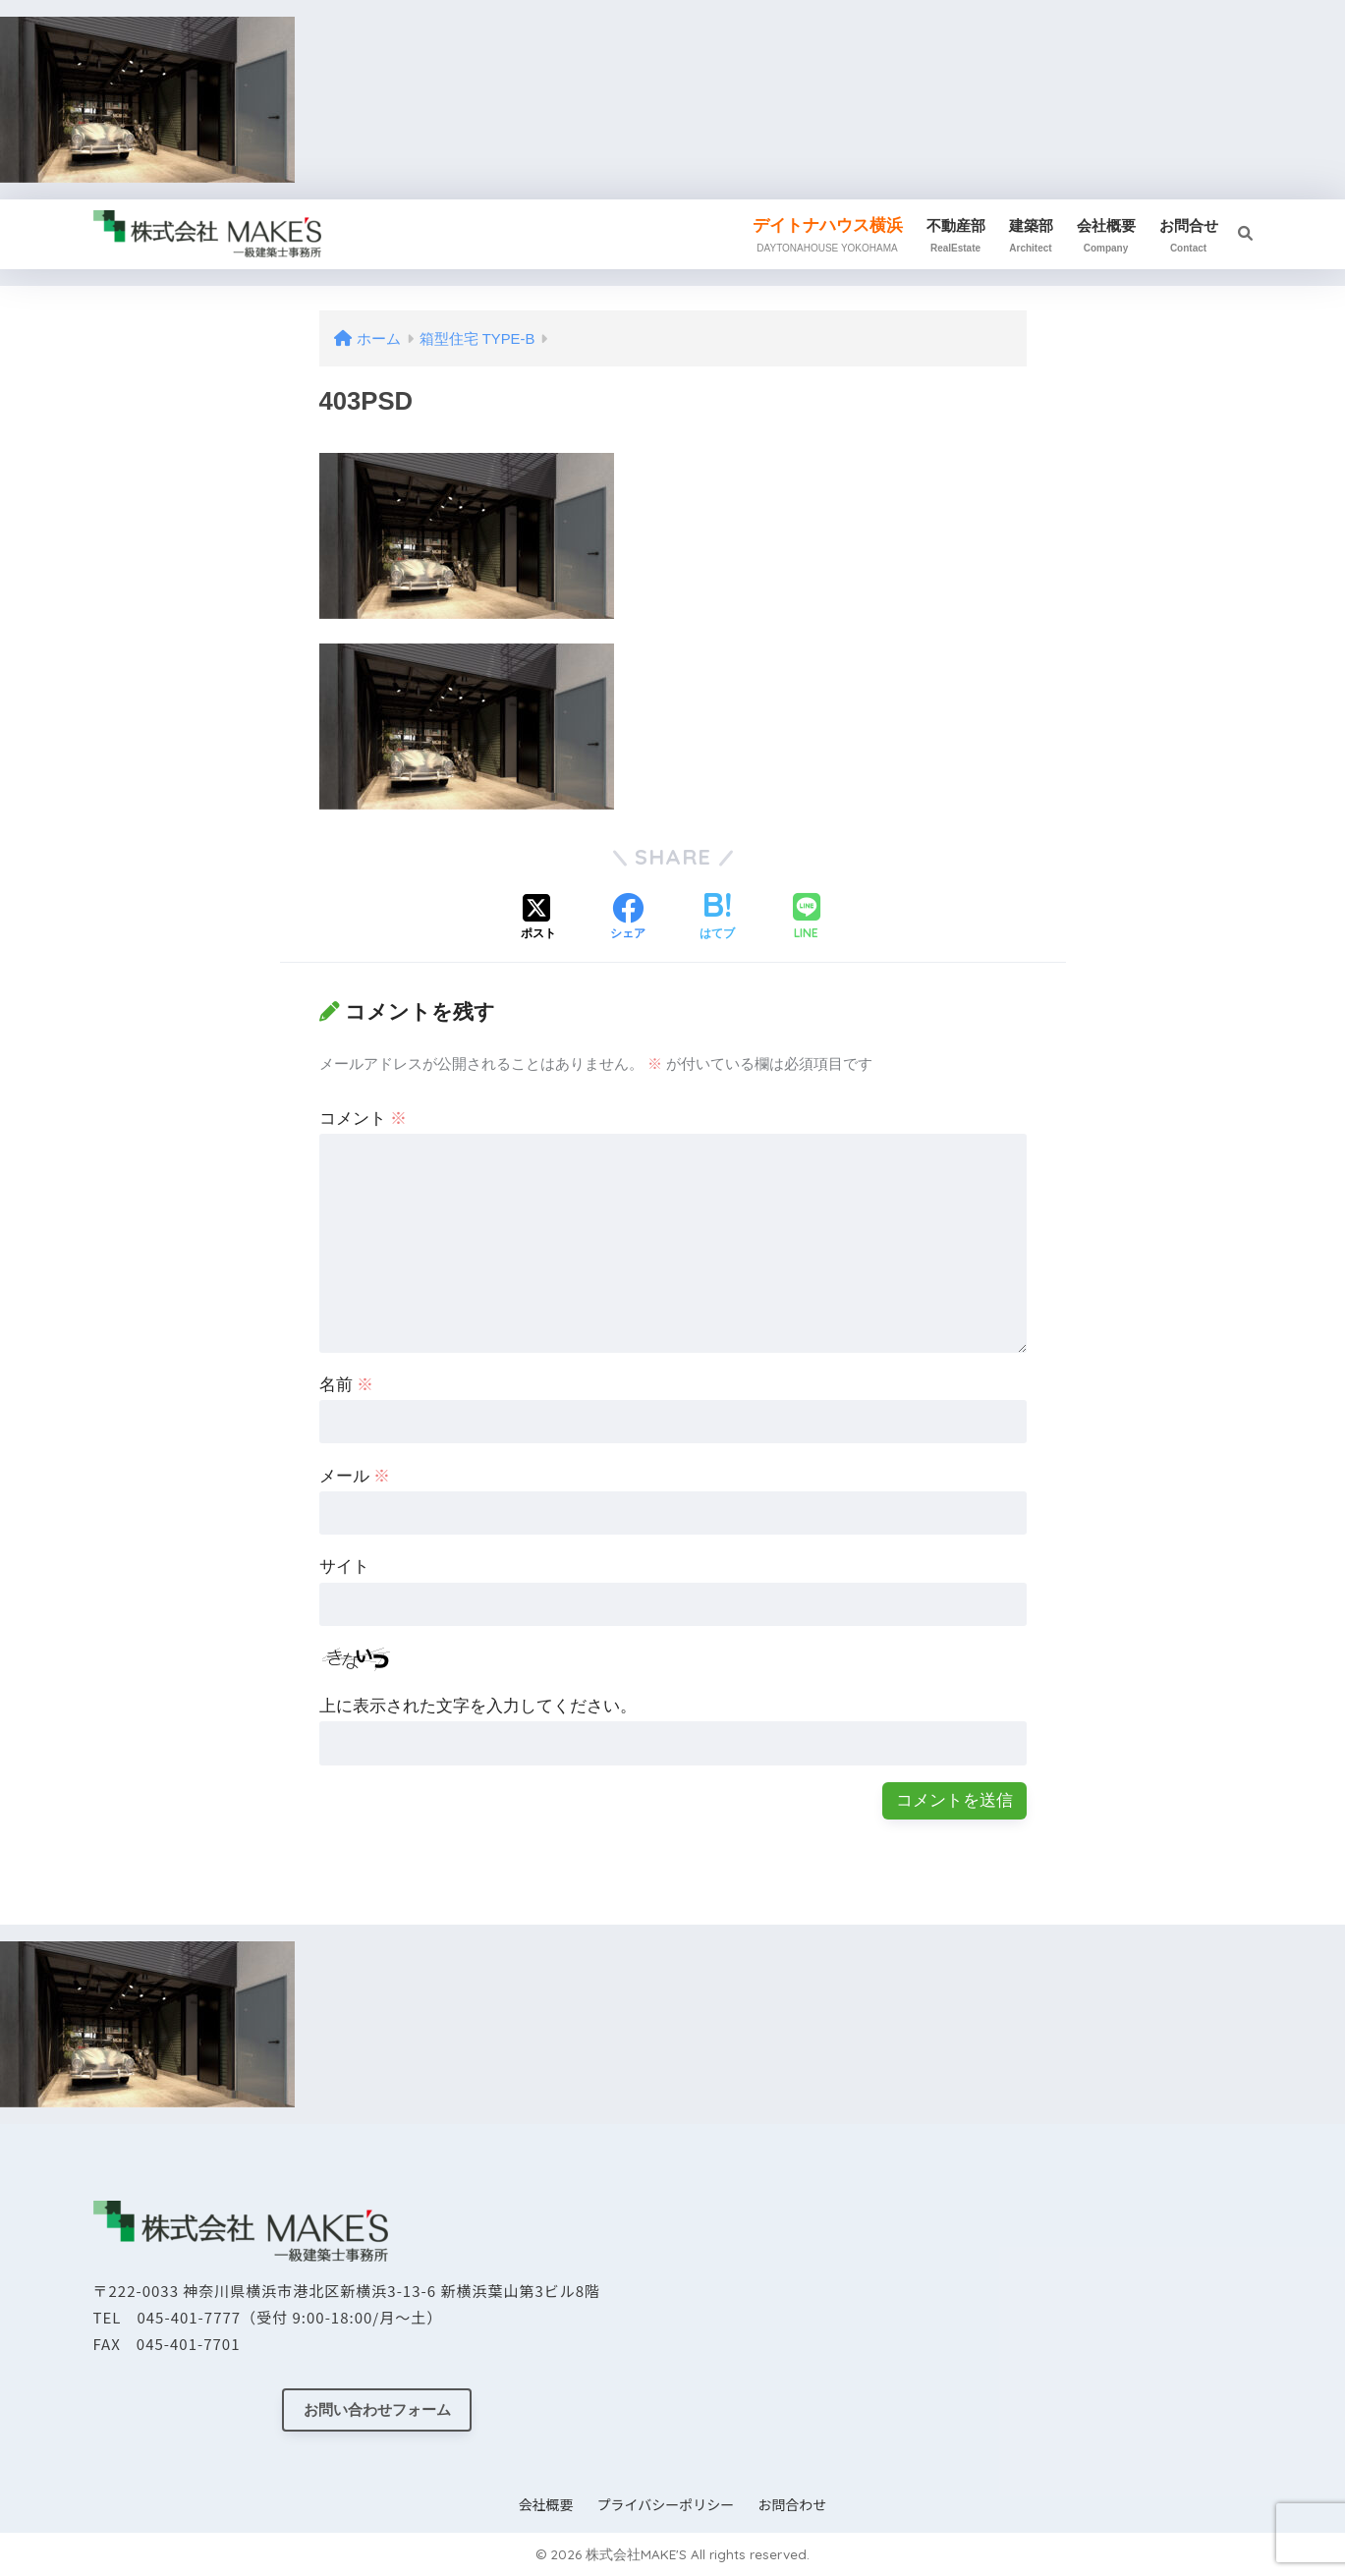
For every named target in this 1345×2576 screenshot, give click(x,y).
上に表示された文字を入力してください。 (478, 1706)
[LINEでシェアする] (806, 918)
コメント (363, 1118)
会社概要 (546, 2504)
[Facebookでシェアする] (627, 918)
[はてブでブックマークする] (717, 918)
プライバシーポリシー (666, 2504)
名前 (346, 1384)
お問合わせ (791, 2504)
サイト (344, 1566)
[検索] (1235, 233)
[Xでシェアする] (538, 918)
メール (355, 1476)
